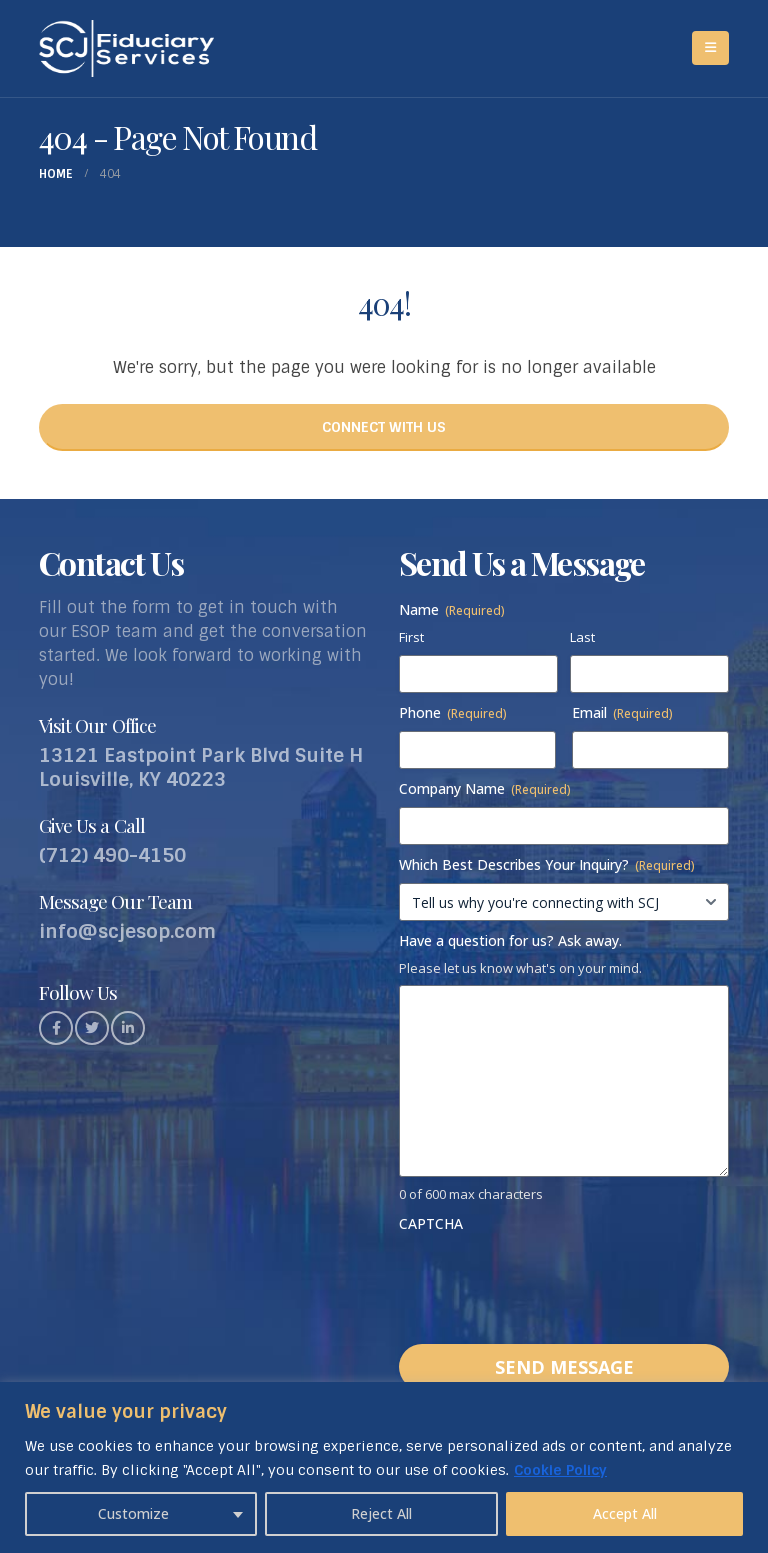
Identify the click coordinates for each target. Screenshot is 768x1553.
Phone (453, 712)
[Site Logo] (126, 48)
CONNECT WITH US (384, 427)
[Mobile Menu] (710, 48)
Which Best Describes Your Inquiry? (547, 864)
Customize (133, 1513)
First (411, 637)
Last (582, 637)
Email (622, 712)
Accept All (625, 1513)
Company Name (485, 788)
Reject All (381, 1513)
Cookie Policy (560, 1470)
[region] (384, 1467)
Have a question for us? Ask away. (510, 940)
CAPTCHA (431, 1223)
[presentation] (551, 1281)
